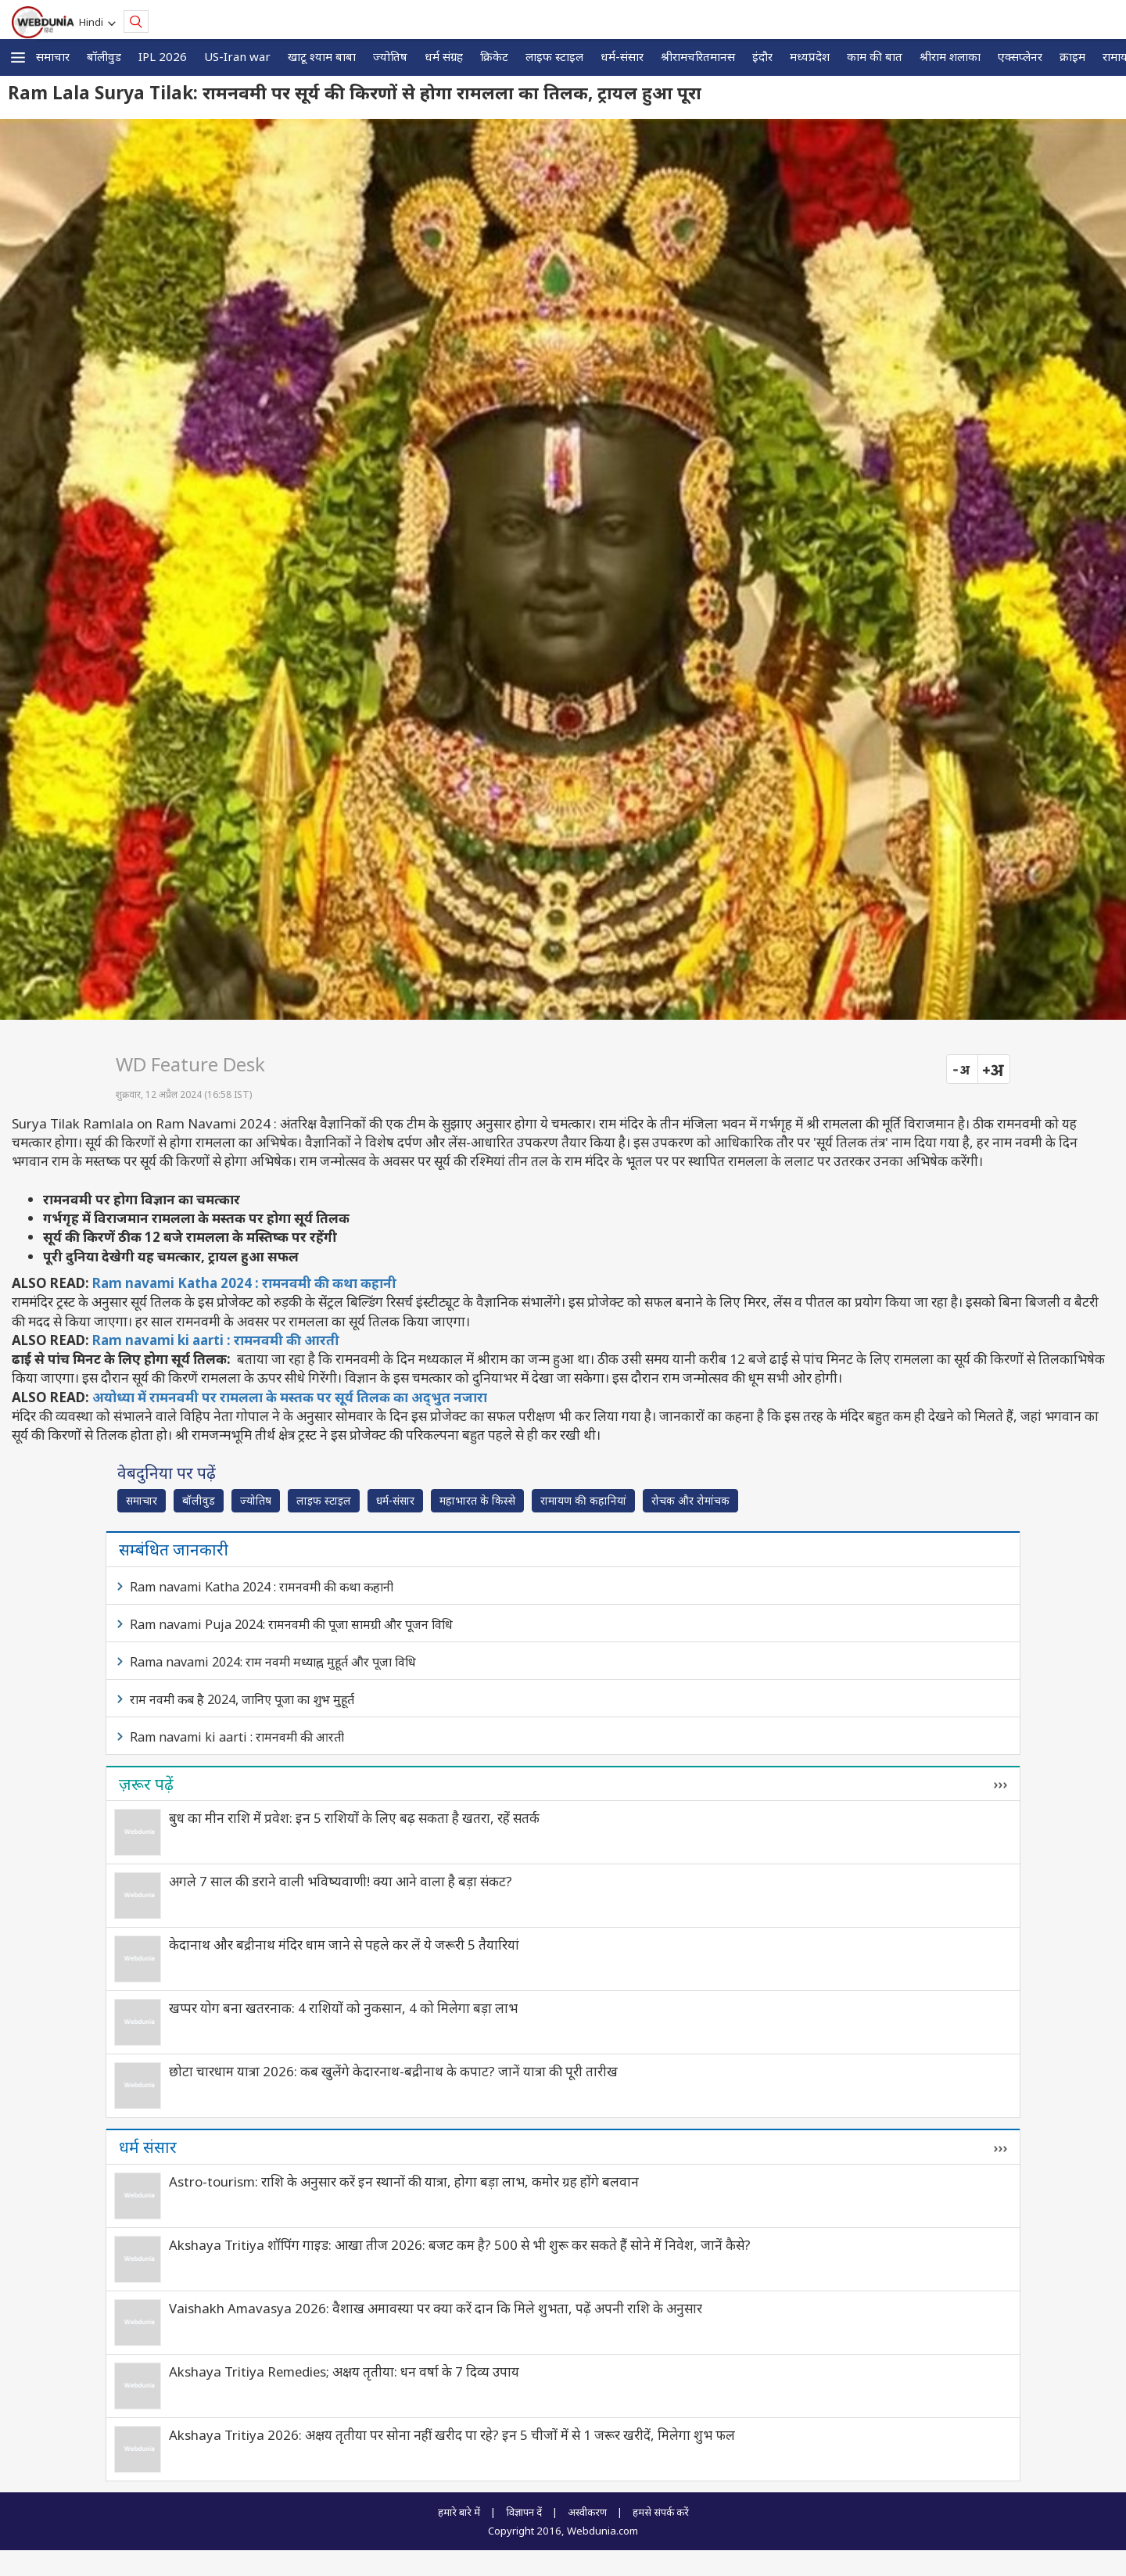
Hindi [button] (93, 22)
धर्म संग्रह (444, 56)
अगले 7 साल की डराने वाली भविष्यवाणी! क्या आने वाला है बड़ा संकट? (340, 1881)
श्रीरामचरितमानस (698, 56)
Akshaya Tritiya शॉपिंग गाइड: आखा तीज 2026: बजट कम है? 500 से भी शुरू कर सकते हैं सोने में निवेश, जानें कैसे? (460, 2245)
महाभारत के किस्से (477, 1500)
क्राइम (1072, 56)
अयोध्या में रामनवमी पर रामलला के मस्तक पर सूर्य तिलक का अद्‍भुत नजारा (289, 1397)
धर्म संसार (148, 2147)
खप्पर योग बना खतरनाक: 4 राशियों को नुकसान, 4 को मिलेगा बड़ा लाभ (343, 2008)
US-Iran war (237, 56)
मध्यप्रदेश (810, 56)
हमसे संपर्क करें (661, 2512)
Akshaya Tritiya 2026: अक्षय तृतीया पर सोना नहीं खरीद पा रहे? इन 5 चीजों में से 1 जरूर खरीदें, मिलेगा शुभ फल (452, 2435)
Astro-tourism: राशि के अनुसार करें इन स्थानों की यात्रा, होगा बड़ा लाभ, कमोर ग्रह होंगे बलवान (404, 2181)
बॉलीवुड (104, 56)
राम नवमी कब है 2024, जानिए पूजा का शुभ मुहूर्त (242, 1699)
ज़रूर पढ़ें (146, 1784)
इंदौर (762, 56)
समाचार (53, 56)
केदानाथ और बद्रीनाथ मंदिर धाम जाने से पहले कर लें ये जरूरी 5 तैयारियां (344, 1945)
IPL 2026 (162, 56)
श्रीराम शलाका (950, 56)
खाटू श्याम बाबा (322, 56)
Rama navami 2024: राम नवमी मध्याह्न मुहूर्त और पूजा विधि (273, 1661)
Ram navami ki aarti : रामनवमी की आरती (215, 1340)
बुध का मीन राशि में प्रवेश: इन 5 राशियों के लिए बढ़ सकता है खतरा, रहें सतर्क (354, 1818)
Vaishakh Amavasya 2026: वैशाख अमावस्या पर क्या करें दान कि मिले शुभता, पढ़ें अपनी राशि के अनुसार (435, 2308)
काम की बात (874, 56)
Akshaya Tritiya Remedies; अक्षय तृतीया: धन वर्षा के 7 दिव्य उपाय (344, 2371)
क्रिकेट (494, 56)
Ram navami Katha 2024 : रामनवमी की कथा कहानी (244, 1283)
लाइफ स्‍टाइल (554, 56)
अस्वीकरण (587, 2512)
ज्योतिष (390, 56)
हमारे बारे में (459, 2512)
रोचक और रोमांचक (690, 1500)
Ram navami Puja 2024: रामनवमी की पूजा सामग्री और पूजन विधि (291, 1624)
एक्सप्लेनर (1020, 56)
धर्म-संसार (622, 56)
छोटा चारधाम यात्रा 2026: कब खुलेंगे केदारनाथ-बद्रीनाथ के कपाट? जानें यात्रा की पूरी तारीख (393, 2071)
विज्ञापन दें (524, 2512)
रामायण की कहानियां (583, 1500)
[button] (18, 57)
